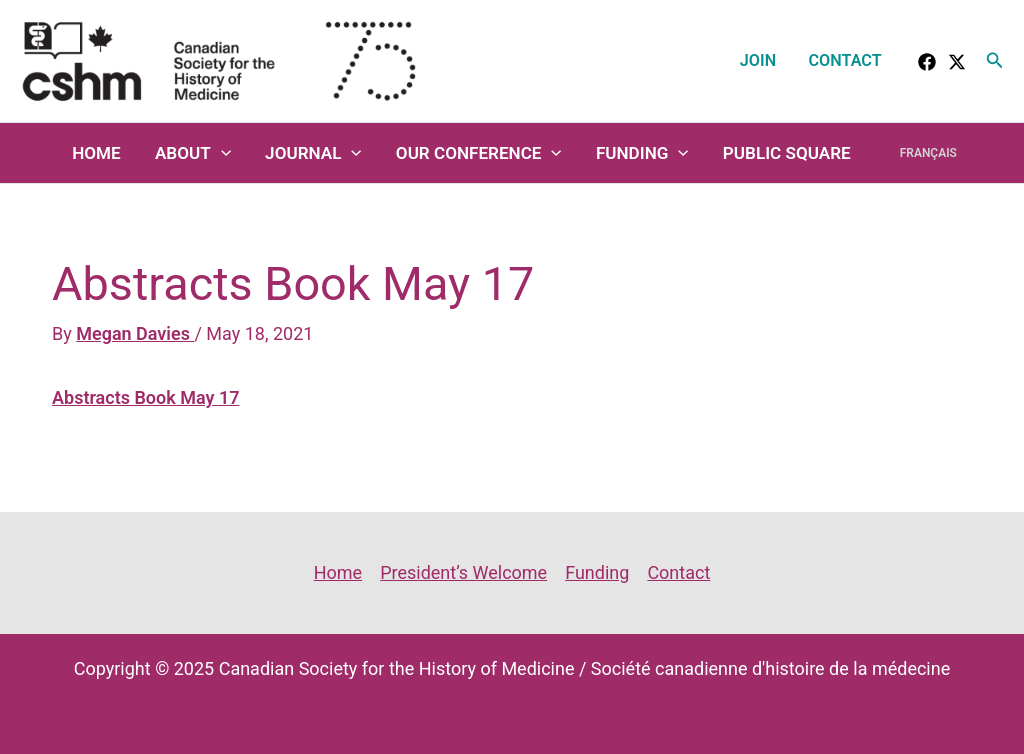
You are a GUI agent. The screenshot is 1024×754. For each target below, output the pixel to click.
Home (96, 153)
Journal (313, 153)
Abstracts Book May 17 (145, 397)
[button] (995, 60)
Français (928, 153)
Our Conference (479, 153)
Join (758, 60)
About (193, 153)
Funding (642, 153)
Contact (845, 60)
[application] (221, 153)
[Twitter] (957, 62)
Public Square (787, 153)
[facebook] (927, 62)
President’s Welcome (463, 572)
